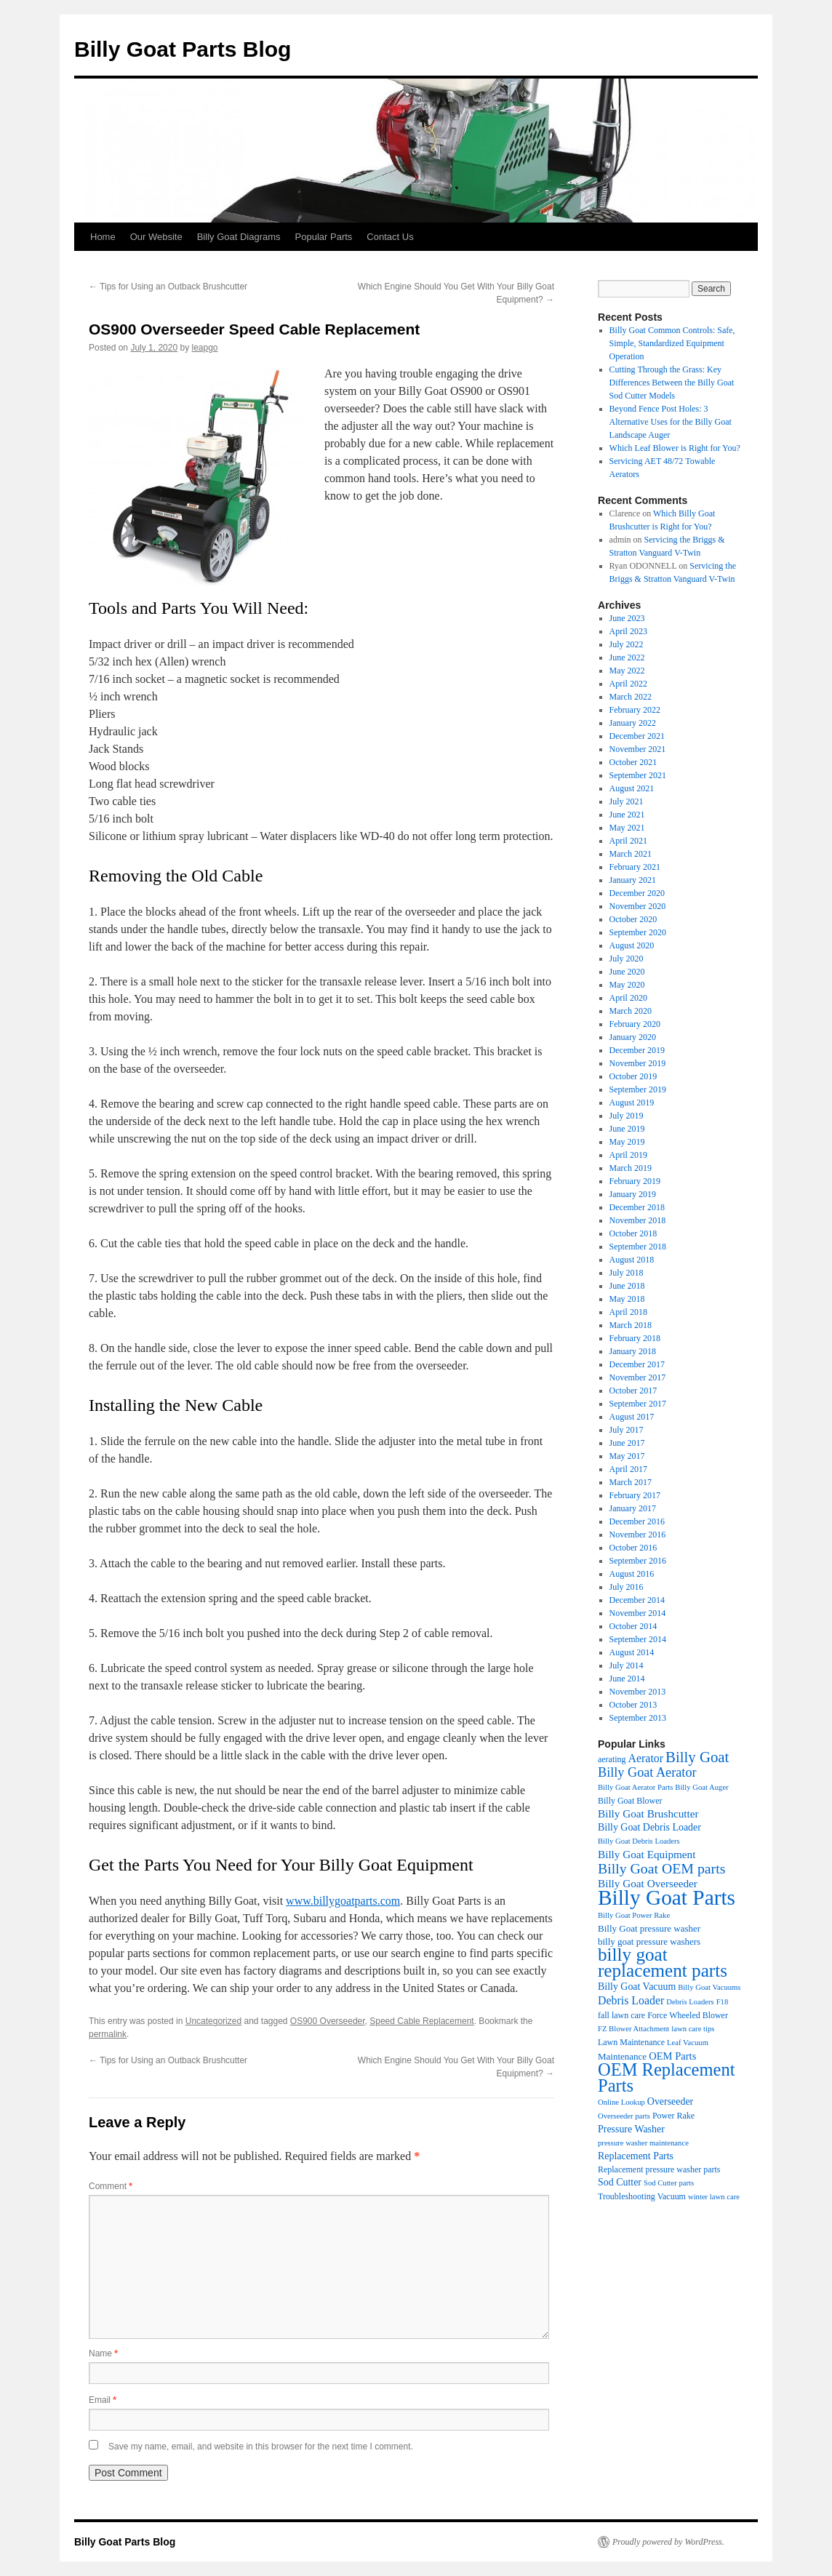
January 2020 (632, 1037)
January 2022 (632, 723)
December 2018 (637, 1207)
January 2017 (632, 1508)
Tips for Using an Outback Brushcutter (168, 286)
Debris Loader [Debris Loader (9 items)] (631, 2000)
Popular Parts (324, 236)
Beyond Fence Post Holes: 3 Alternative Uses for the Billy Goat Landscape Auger (670, 422)
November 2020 (637, 906)
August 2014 (632, 1652)
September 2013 (637, 1718)
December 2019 (637, 1050)
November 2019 (637, 1063)
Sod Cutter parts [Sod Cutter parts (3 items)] (669, 2183)
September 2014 (637, 1639)
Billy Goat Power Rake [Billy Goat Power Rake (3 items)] (634, 1915)
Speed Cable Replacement (421, 2021)
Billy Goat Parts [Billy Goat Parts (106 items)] (666, 1897)
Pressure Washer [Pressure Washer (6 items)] (631, 2129)
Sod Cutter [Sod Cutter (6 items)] (619, 2182)
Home (103, 236)
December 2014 (637, 1600)
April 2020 (628, 998)
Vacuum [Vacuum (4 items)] (671, 2196)
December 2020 (637, 893)
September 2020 (637, 932)
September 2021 (637, 775)
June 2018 (627, 1286)
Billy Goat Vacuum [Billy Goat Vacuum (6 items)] (637, 1986)
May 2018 (627, 1299)
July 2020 (626, 958)
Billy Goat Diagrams (239, 236)
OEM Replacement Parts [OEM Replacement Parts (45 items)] (666, 2077)
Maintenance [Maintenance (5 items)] (622, 2056)
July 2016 (626, 1587)
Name (103, 2353)
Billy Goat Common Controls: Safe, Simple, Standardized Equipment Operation (672, 343)
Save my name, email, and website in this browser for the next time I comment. (260, 2446)
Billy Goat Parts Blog (182, 49)
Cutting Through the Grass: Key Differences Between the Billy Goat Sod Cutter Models (672, 382)
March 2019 (630, 1168)
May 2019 (627, 1142)
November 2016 (637, 1534)
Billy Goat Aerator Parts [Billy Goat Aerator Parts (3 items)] (635, 1787)
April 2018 (628, 1312)
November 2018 (637, 1220)
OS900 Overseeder (327, 2021)
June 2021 (627, 814)
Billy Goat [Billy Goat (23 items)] (697, 1757)
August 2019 (632, 1102)
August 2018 (632, 1260)
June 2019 (627, 1129)
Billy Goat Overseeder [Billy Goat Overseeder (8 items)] (647, 1883)
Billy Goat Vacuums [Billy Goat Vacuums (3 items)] (709, 1987)
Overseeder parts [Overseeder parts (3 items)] (624, 2116)
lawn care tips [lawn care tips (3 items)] (692, 2029)
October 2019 (633, 1076)
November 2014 (637, 1613)
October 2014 (633, 1626)
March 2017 (630, 1482)
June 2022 (627, 657)
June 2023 (627, 618)
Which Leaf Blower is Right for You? (674, 448)
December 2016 (637, 1521)
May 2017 (627, 1456)
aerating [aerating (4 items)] (612, 1759)
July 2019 (626, 1116)
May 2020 (627, 985)
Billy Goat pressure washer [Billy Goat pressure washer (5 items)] (649, 1928)
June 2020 (627, 972)
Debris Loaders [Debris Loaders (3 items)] (689, 2002)
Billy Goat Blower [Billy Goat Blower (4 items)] (630, 1801)
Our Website (156, 236)
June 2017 (627, 1443)
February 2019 (634, 1181)
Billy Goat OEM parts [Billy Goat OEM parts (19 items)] (661, 1868)
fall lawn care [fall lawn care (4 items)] (621, 2015)
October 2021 (633, 762)
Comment (110, 2186)
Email (102, 2400)
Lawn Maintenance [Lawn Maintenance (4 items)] (631, 2042)
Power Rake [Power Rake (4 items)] (673, 2116)
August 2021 (632, 788)
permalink (108, 2034)
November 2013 (637, 1692)
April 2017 (628, 1469)
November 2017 (637, 1377)
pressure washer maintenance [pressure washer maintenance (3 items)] (643, 2143)
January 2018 (632, 1351)
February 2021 (634, 867)
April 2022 (628, 684)
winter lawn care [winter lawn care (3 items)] (714, 2197)
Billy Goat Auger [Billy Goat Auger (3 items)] (701, 1787)
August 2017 (632, 1417)
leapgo (204, 348)
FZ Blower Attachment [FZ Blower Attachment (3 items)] (633, 2029)
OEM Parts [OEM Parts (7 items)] (672, 2056)
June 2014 (627, 1678)
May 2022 (627, 670)
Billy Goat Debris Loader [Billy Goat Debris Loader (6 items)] (649, 1827)
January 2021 (632, 880)
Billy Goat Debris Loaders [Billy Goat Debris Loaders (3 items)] (639, 1841)
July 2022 (626, 644)
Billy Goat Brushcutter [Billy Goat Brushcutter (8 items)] (648, 1813)
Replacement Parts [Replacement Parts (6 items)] (635, 2156)
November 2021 (637, 749)
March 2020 (630, 1011)
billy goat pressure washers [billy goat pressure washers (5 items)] (649, 1941)
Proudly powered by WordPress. (668, 2542)
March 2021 (630, 854)
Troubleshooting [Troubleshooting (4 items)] (626, 2196)
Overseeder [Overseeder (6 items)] (670, 2101)
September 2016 (637, 1561)
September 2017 (637, 1404)
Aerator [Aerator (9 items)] (645, 1758)
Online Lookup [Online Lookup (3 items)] (621, 2102)
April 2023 (628, 631)
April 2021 (628, 841)
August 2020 (632, 945)
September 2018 (637, 1246)
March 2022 (630, 697)
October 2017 (633, 1390)
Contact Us (390, 236)
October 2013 (633, 1705)
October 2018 (633, 1233)
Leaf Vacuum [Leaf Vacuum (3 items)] (687, 2043)
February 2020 (634, 1024)
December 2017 (637, 1364)
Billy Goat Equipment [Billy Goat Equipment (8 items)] (646, 1854)
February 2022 (634, 710)
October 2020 (633, 919)
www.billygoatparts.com (343, 1901)
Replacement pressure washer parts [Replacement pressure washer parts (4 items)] (659, 2169)
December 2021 (637, 736)
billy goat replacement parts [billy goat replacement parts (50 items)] (662, 1962)
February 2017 (634, 1495)
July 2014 (626, 1665)
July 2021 (626, 801)
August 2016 (632, 1574)
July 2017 (626, 1430)
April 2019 (628, 1155)
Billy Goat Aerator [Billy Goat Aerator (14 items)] (647, 1772)
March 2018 (630, 1325)
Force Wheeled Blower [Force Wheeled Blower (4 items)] (687, 2015)
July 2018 (626, 1273)
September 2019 (637, 1089)
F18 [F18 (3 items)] (722, 2002)
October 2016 (633, 1548)
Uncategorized (213, 2021)
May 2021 (627, 828)
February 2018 (634, 1338)
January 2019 (632, 1194)
